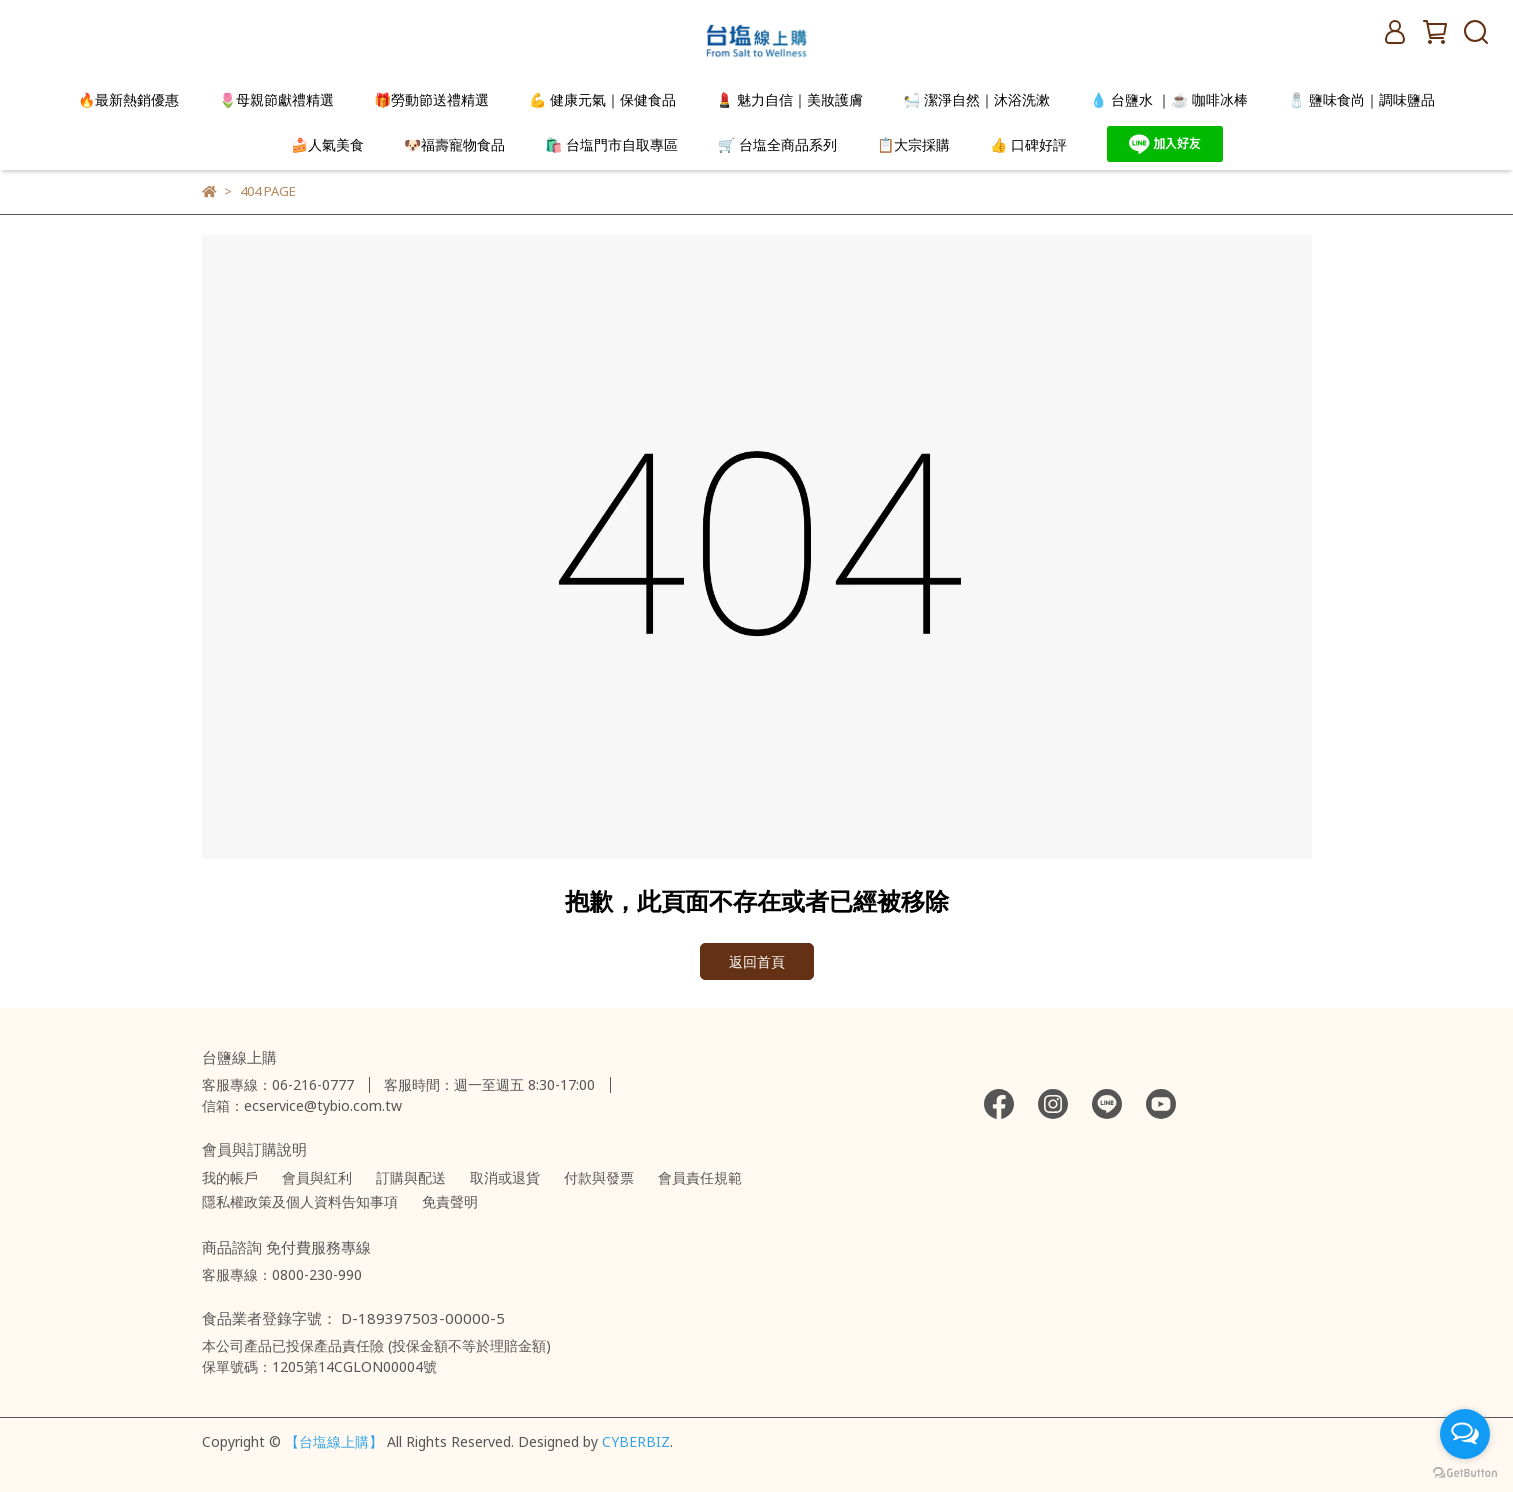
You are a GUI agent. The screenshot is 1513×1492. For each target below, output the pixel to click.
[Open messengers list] (1465, 1434)
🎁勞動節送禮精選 (431, 99)
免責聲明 (450, 1201)
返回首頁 (757, 961)
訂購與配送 (411, 1177)
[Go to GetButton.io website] (1465, 1472)
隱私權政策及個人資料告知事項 (300, 1201)
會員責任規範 (700, 1177)
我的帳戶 (230, 1177)
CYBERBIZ (636, 1441)
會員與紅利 (317, 1177)
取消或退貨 (505, 1177)
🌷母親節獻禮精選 (276, 99)
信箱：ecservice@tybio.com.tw (302, 1105)
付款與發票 (599, 1177)
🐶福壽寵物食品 (454, 144)
